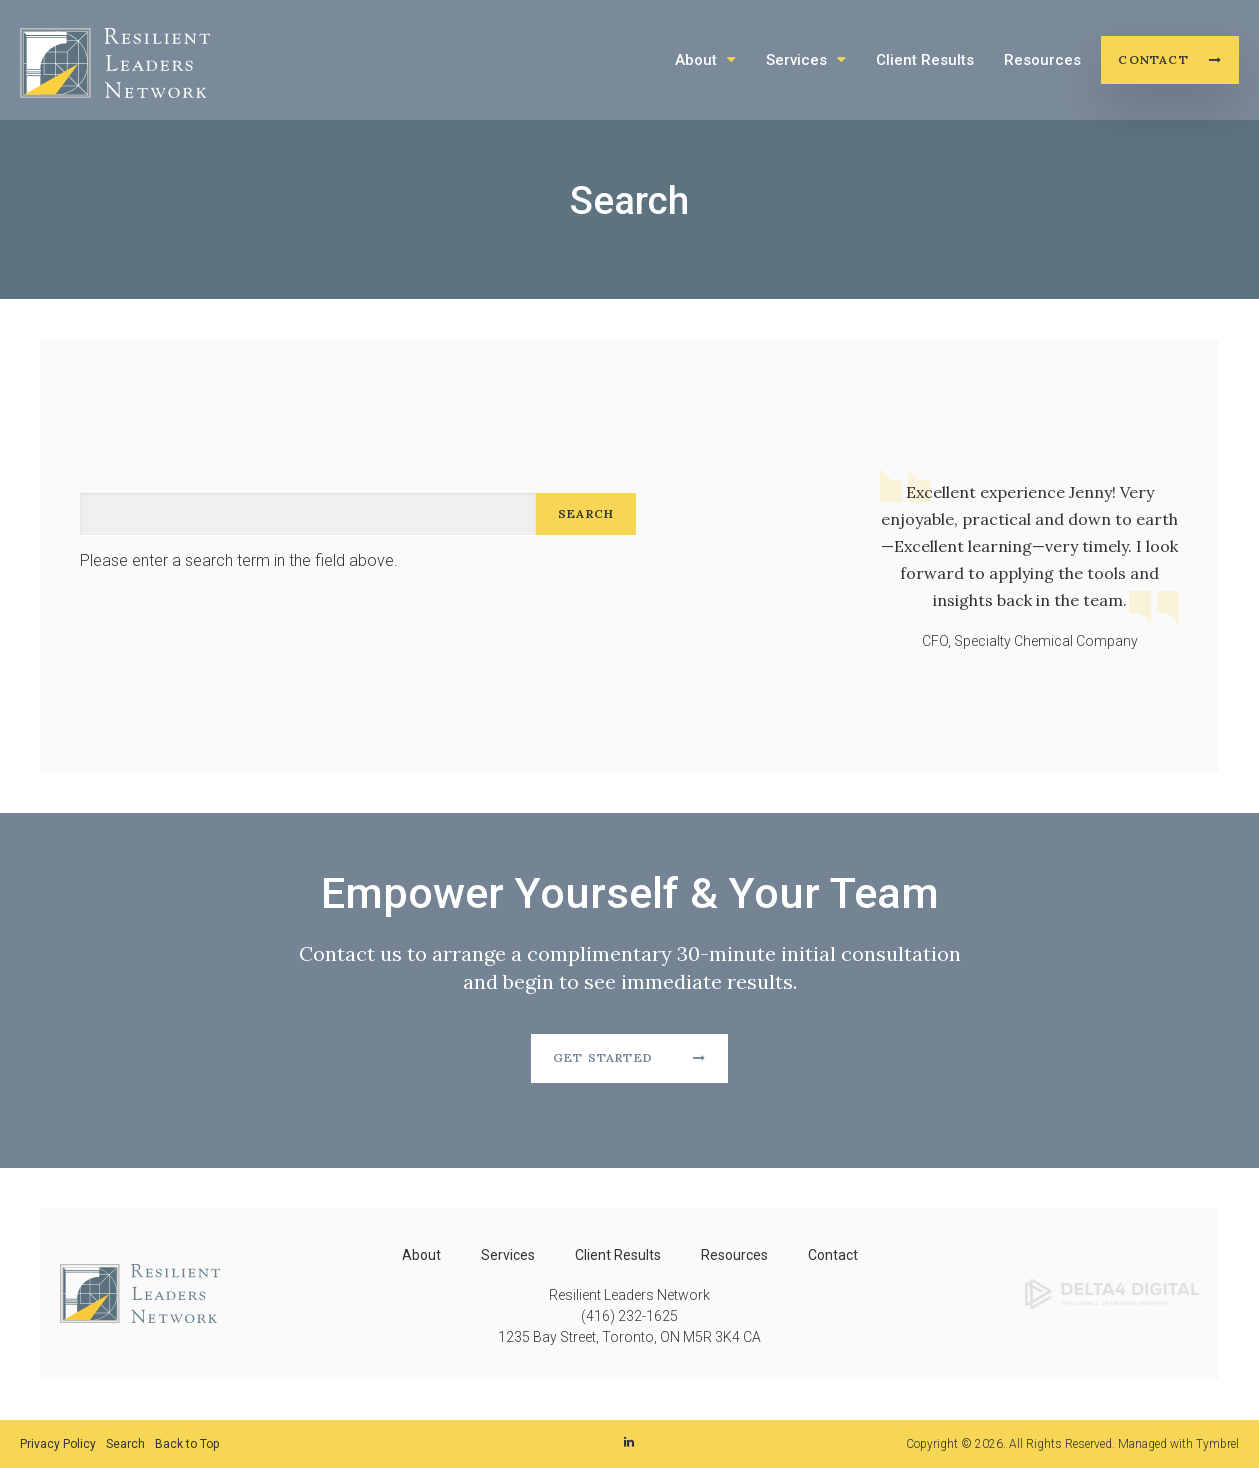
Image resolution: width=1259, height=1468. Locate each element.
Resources (1042, 60)
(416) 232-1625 (629, 1316)
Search (125, 1444)
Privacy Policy (58, 1444)
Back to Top (187, 1444)
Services (796, 60)
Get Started (603, 1057)
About (696, 60)
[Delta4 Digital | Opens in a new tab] (1112, 1292)
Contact (1153, 59)
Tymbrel (1217, 1444)
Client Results (925, 60)
